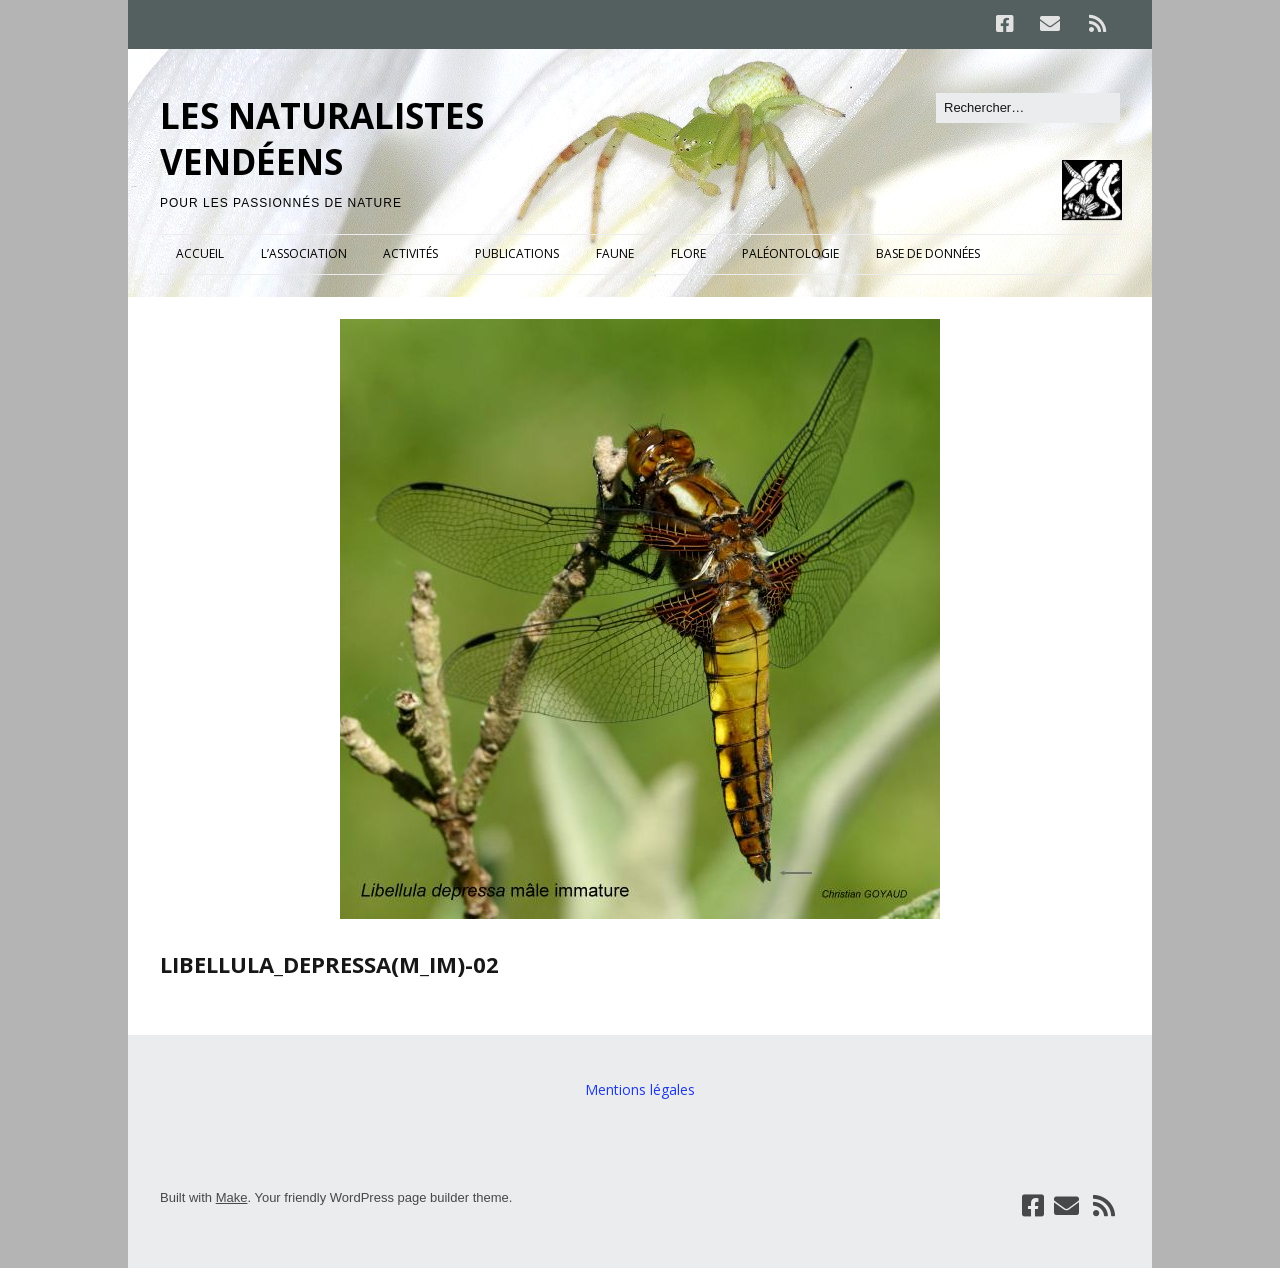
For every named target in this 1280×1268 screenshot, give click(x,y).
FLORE (688, 253)
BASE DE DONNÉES (928, 253)
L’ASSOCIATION (304, 253)
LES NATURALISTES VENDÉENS (322, 138)
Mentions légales (640, 1089)
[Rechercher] (1028, 108)
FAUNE (615, 253)
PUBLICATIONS (517, 253)
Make (232, 1197)
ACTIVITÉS (410, 253)
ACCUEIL (200, 253)
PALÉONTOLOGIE (790, 253)
